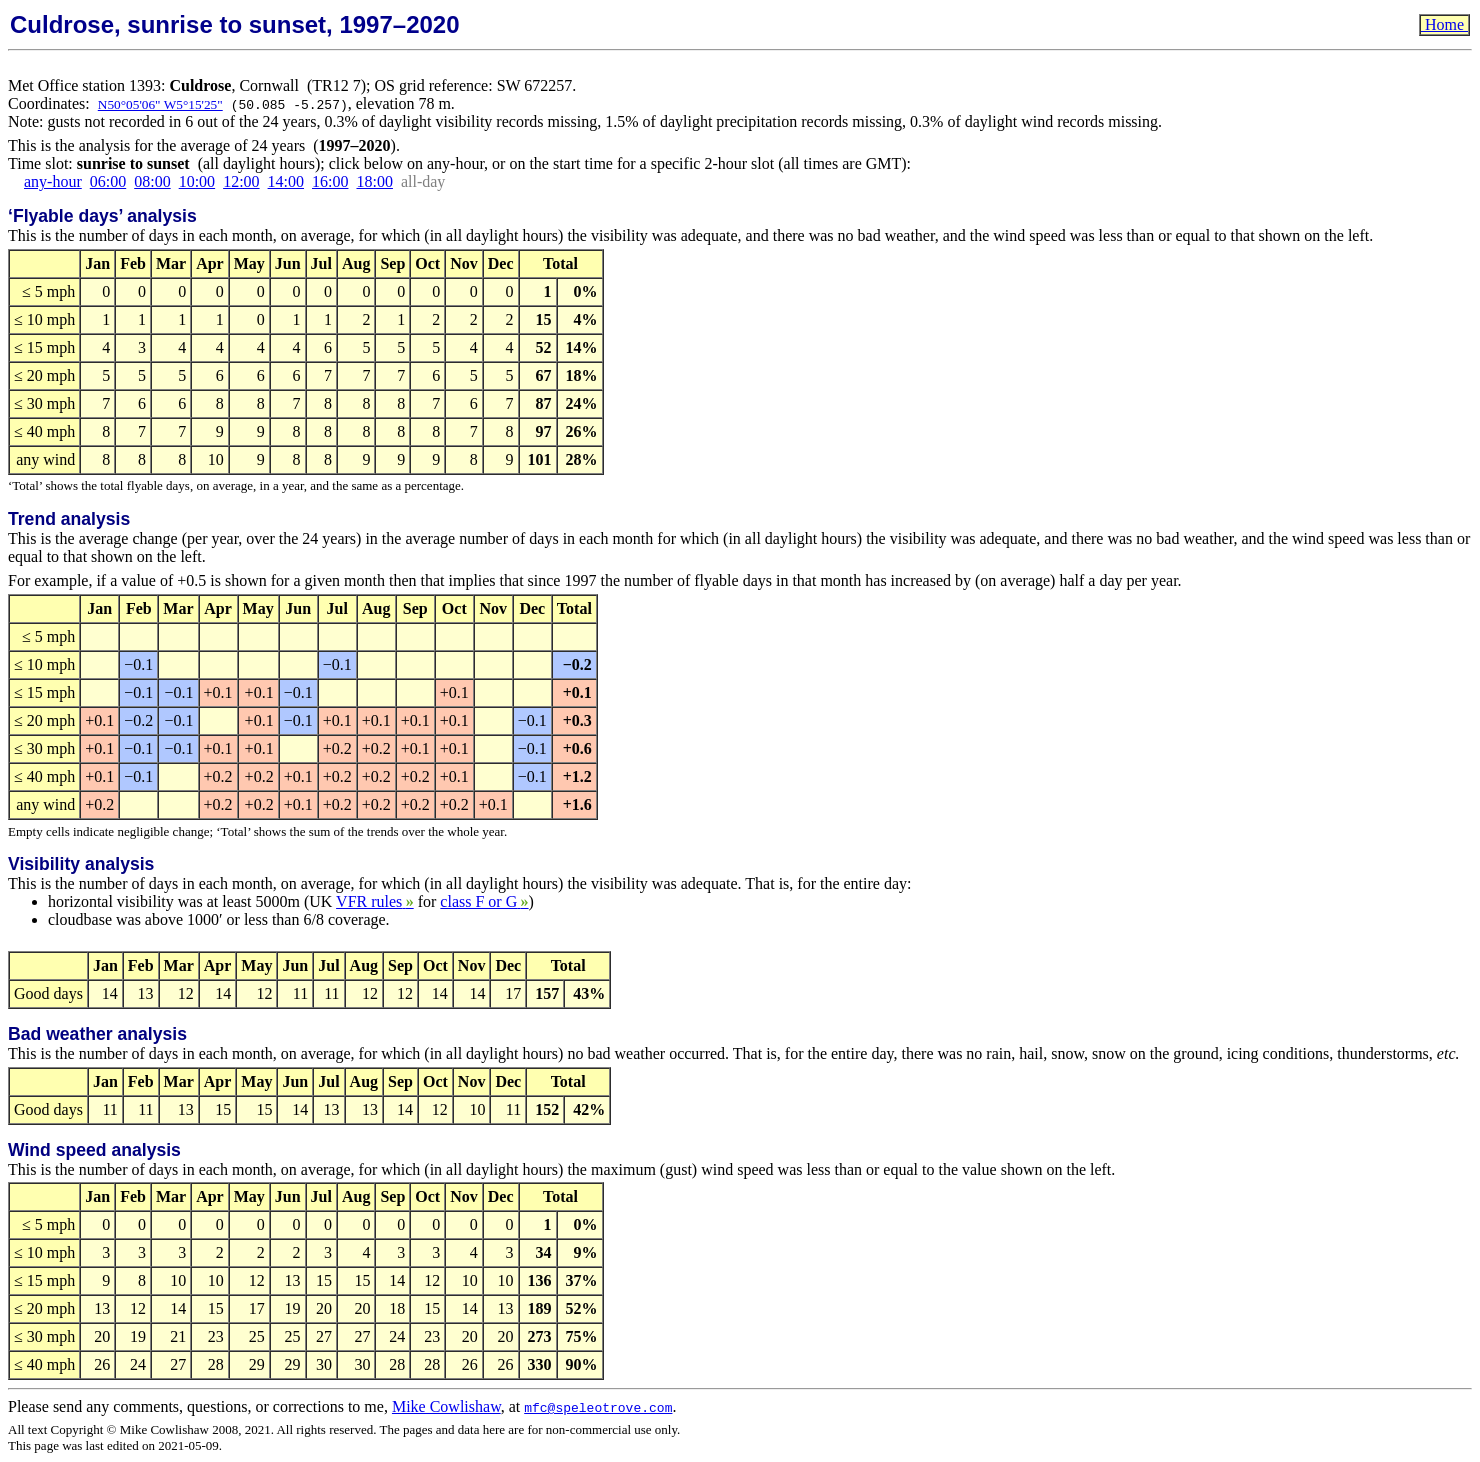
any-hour (53, 181)
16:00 (330, 181)
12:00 (241, 181)
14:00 (286, 181)
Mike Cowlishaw (446, 1406)
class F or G (484, 901)
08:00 (152, 181)
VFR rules (375, 901)
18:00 (374, 181)
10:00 (197, 181)
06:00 (108, 181)
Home (1444, 24)
